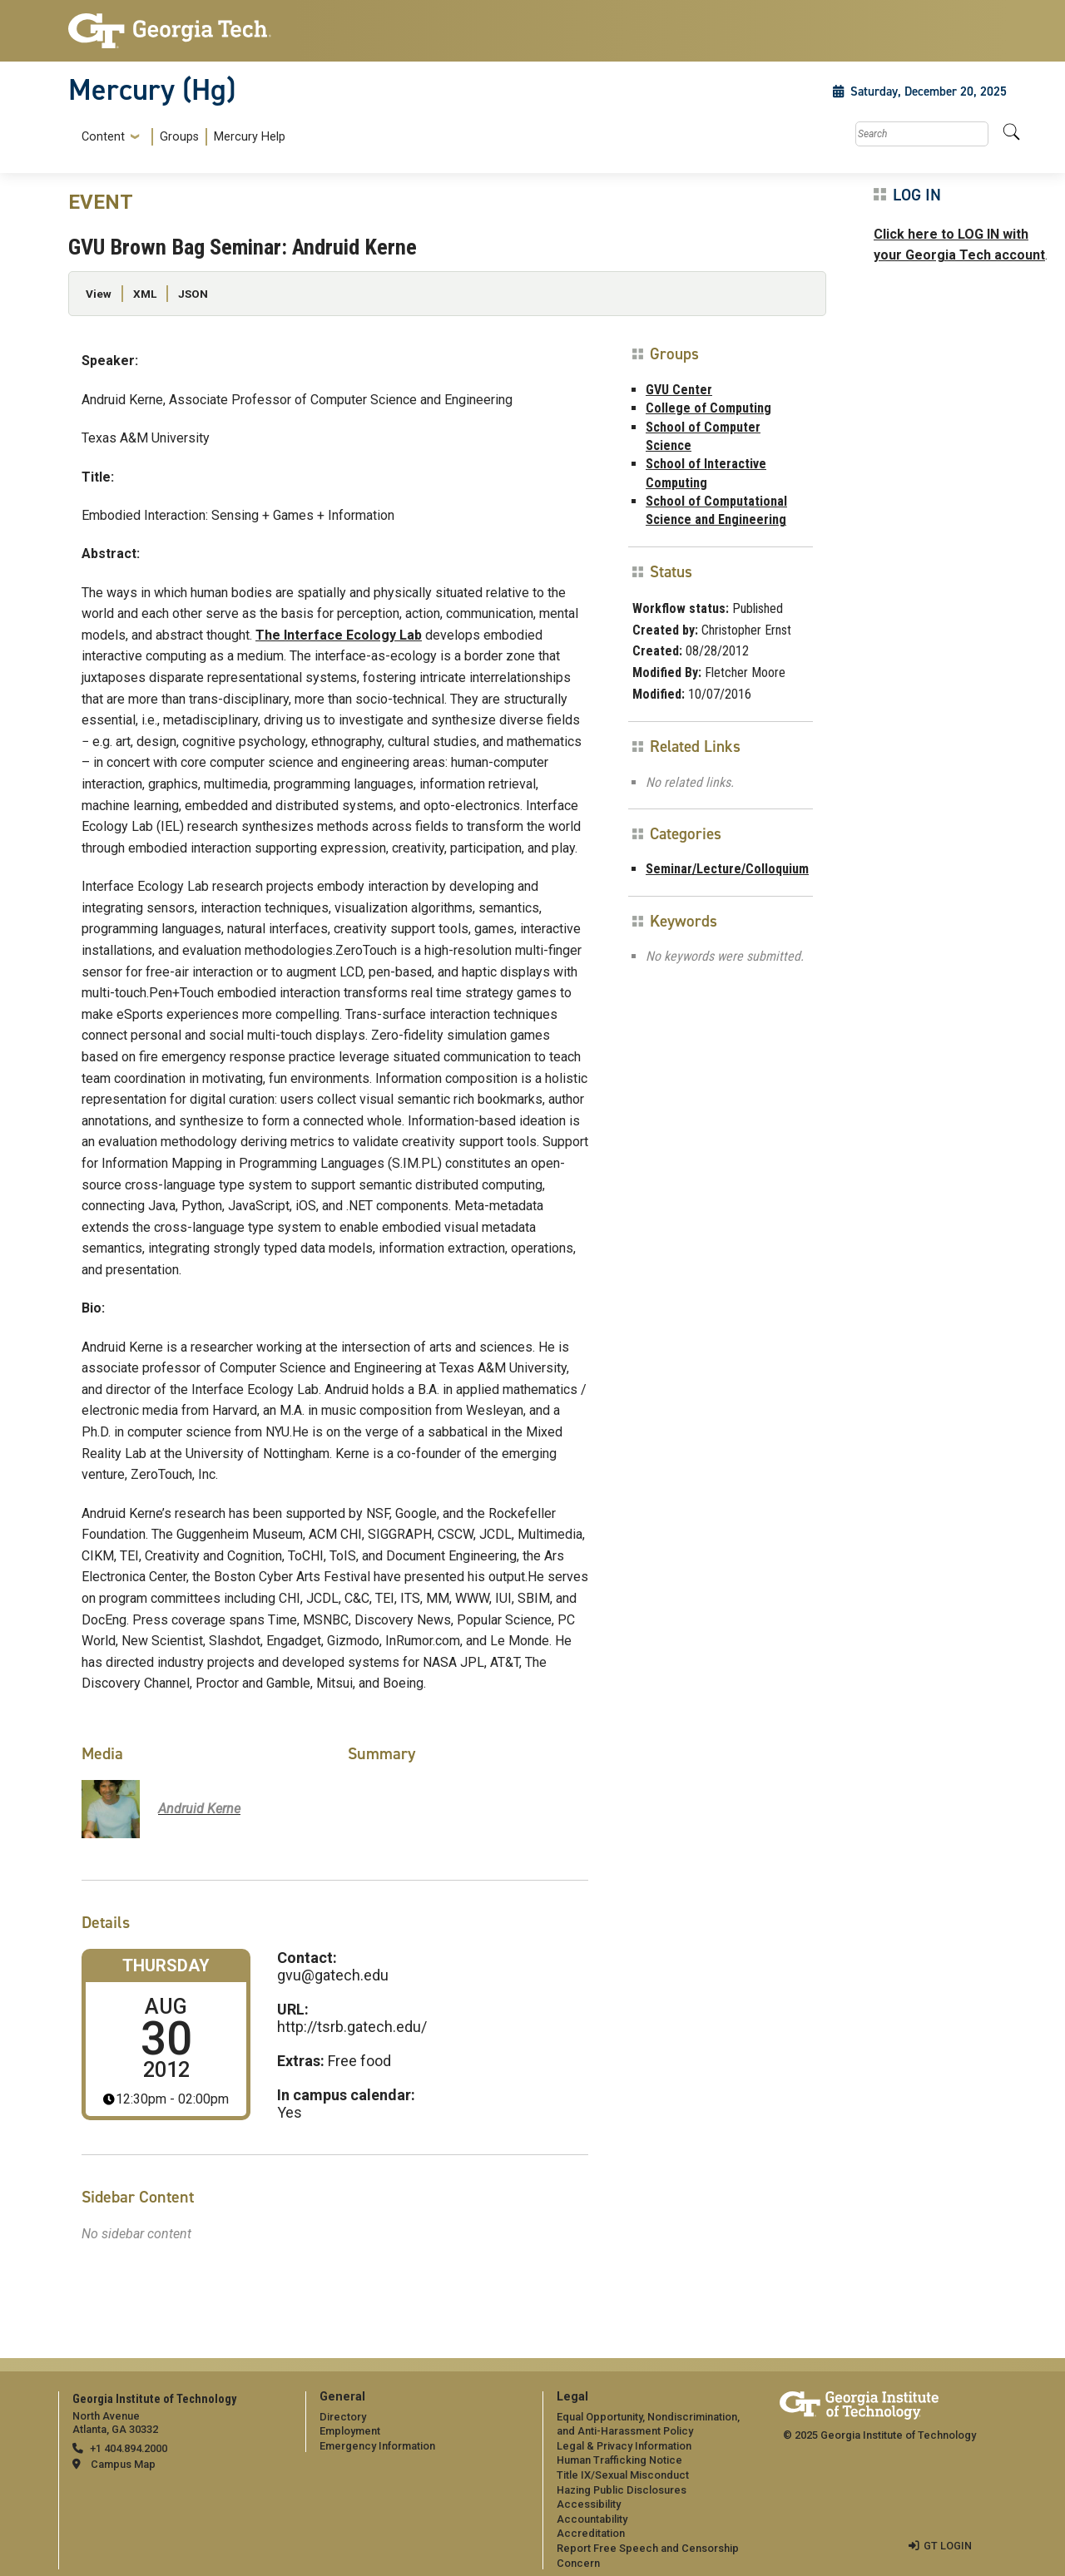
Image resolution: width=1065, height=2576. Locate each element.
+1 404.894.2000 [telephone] (128, 2448)
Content (103, 137)
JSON (193, 293)
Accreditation (591, 2533)
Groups (179, 137)
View (98, 293)
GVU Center (679, 390)
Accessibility (589, 2504)
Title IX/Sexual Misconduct (623, 2475)
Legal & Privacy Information (624, 2446)
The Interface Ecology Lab (338, 635)
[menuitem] (180, 137)
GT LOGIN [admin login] (948, 2545)
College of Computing (708, 408)
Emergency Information (377, 2446)
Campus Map (123, 2464)
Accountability (592, 2519)
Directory (343, 2416)
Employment (350, 2431)
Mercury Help (249, 137)
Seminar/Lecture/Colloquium (727, 869)
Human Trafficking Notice (619, 2460)
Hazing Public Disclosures (621, 2490)
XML (144, 293)
